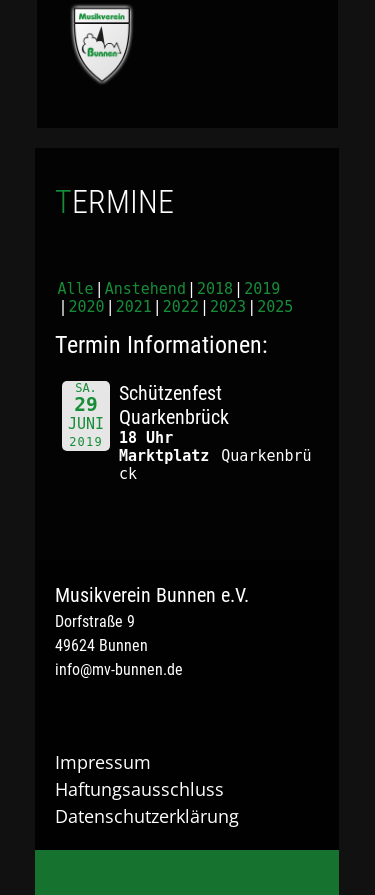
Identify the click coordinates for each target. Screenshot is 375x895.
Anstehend (145, 289)
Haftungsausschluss (139, 789)
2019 (262, 289)
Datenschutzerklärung (147, 816)
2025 (275, 307)
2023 (228, 307)
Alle (76, 289)
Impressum (103, 762)
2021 (134, 307)
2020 (87, 307)
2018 (215, 289)
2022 (181, 307)
